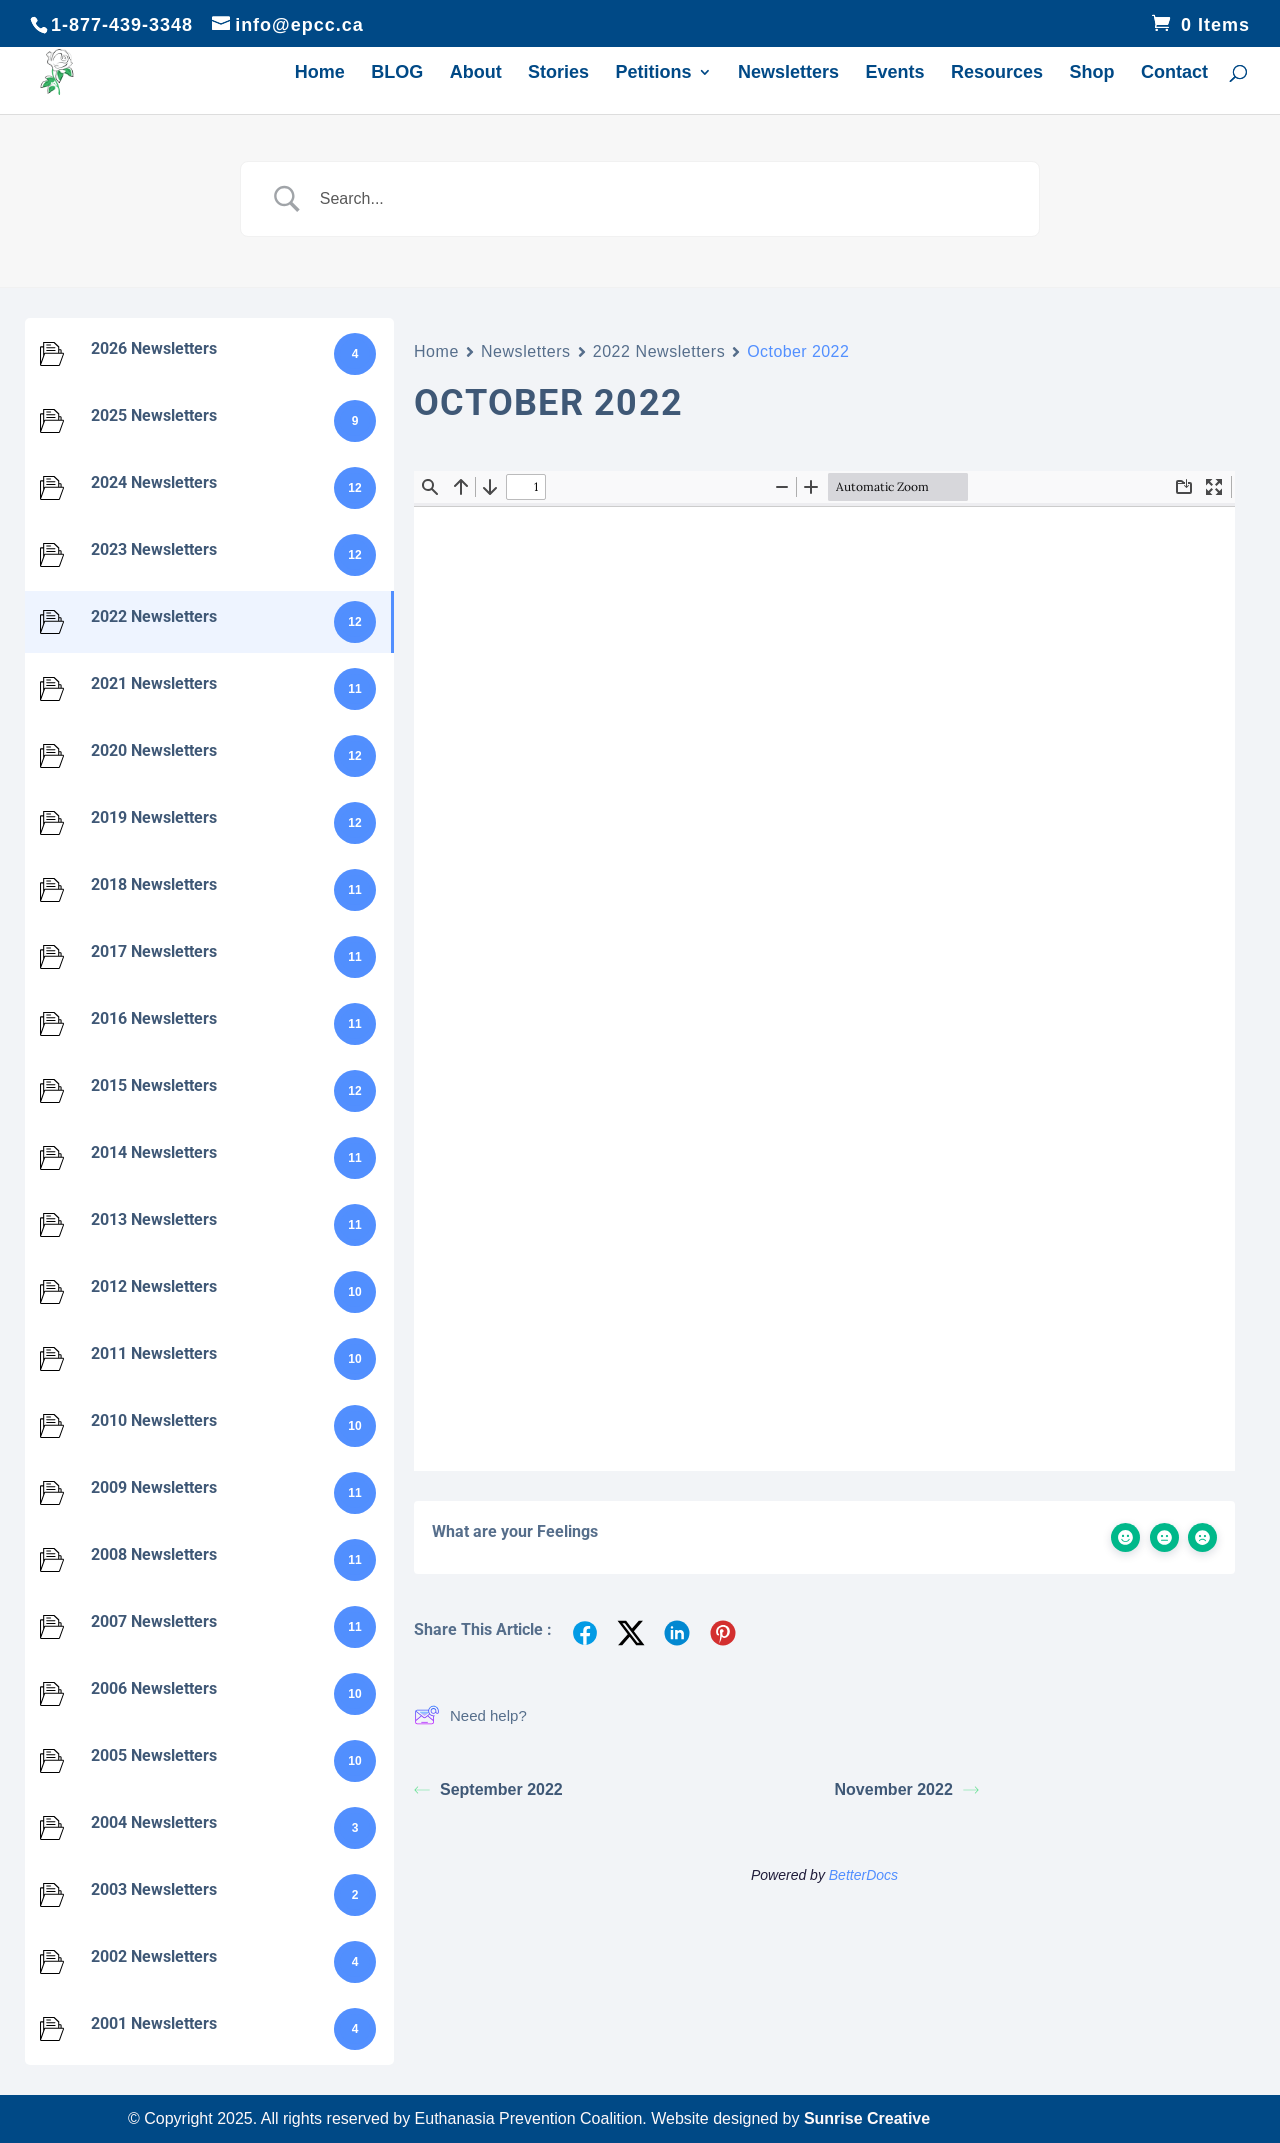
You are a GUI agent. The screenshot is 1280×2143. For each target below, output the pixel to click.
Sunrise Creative (867, 2118)
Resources (997, 73)
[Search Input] (665, 199)
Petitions (654, 73)
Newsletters (788, 73)
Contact (1174, 73)
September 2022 (488, 1789)
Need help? (470, 1715)
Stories (558, 73)
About (476, 73)
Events (895, 73)
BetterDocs (863, 1875)
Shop (1092, 73)
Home (320, 73)
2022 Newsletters (659, 351)
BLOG (397, 73)
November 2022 (907, 1789)
